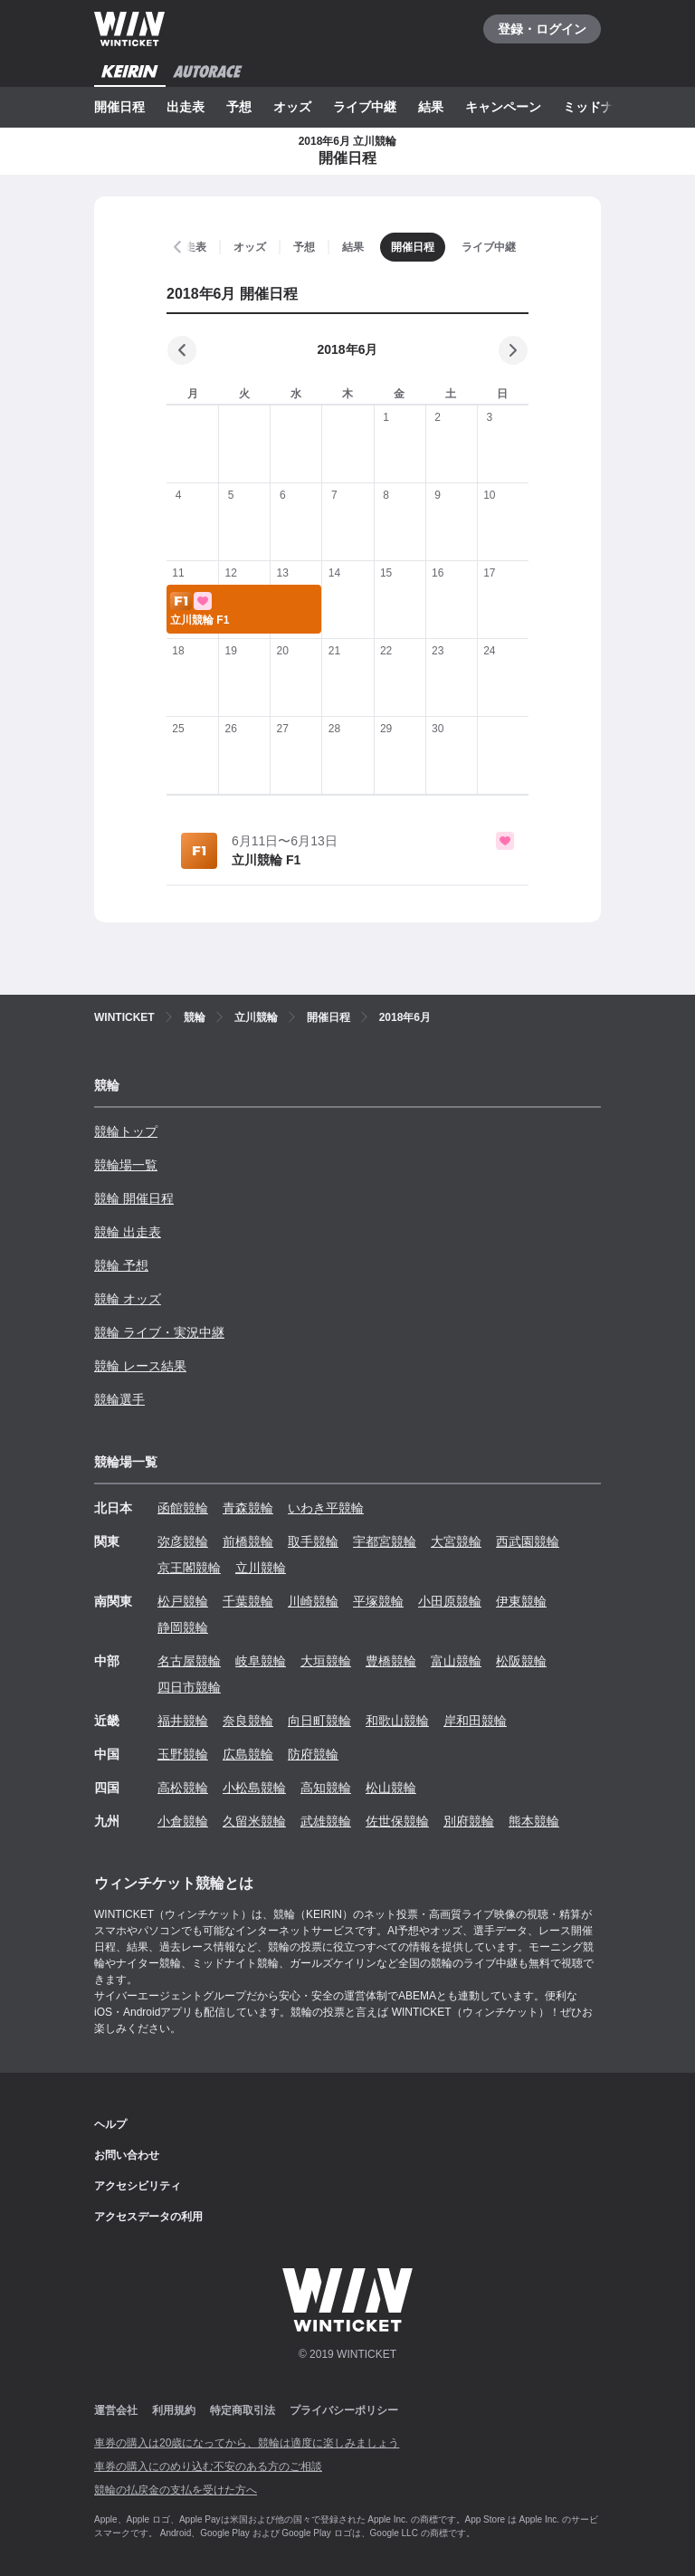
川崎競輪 (313, 1601)
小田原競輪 (449, 1601)
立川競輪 (260, 1567)
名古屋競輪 (189, 1661)
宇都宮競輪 (384, 1541)
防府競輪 (313, 1754)
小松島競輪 (254, 1787)
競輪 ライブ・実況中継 (159, 1332)
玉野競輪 (182, 1754)
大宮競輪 (456, 1541)
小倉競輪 (182, 1821)
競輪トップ (125, 1131)
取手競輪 (313, 1541)
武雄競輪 (325, 1821)
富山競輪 (456, 1661)
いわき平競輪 (326, 1508)
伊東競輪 (521, 1601)
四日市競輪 (189, 1687)
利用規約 (173, 2410)
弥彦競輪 (182, 1541)
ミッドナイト (601, 107)
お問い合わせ (126, 2155)
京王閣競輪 (189, 1567)
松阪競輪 (521, 1661)
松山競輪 (391, 1787)
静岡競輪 (182, 1627)
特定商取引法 (242, 2410)
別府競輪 (468, 1821)
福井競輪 (182, 1720)
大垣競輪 (325, 1661)
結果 (430, 107)
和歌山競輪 (397, 1720)
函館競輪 (182, 1508)
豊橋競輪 (391, 1661)
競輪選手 (119, 1399)
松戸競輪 (182, 1601)
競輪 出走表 (127, 1232)
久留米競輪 (254, 1821)
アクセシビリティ (137, 2186)
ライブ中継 (364, 107)
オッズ (292, 107)
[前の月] (181, 350)
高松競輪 (182, 1787)
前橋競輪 (248, 1541)
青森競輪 (248, 1508)
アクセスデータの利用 (148, 2216)
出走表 (186, 107)
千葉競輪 (248, 1601)
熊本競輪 (534, 1821)
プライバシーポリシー (344, 2410)
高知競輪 (325, 1787)
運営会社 (116, 2410)
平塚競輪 (378, 1601)
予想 (239, 107)
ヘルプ (110, 2124)
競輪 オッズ (127, 1299)
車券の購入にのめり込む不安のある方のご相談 (208, 2466)
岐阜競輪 (260, 1661)
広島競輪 (248, 1754)
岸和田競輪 (475, 1720)
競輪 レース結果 (140, 1366)
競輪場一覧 (125, 1165)
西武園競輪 (527, 1541)
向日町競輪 (319, 1720)
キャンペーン (503, 107)
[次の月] (513, 350)
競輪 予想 (121, 1265)
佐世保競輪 (397, 1821)
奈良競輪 (248, 1720)
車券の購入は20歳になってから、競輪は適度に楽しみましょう (246, 2443)
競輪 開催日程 (134, 1198)
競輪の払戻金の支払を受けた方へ (175, 2490)
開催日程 (119, 107)
